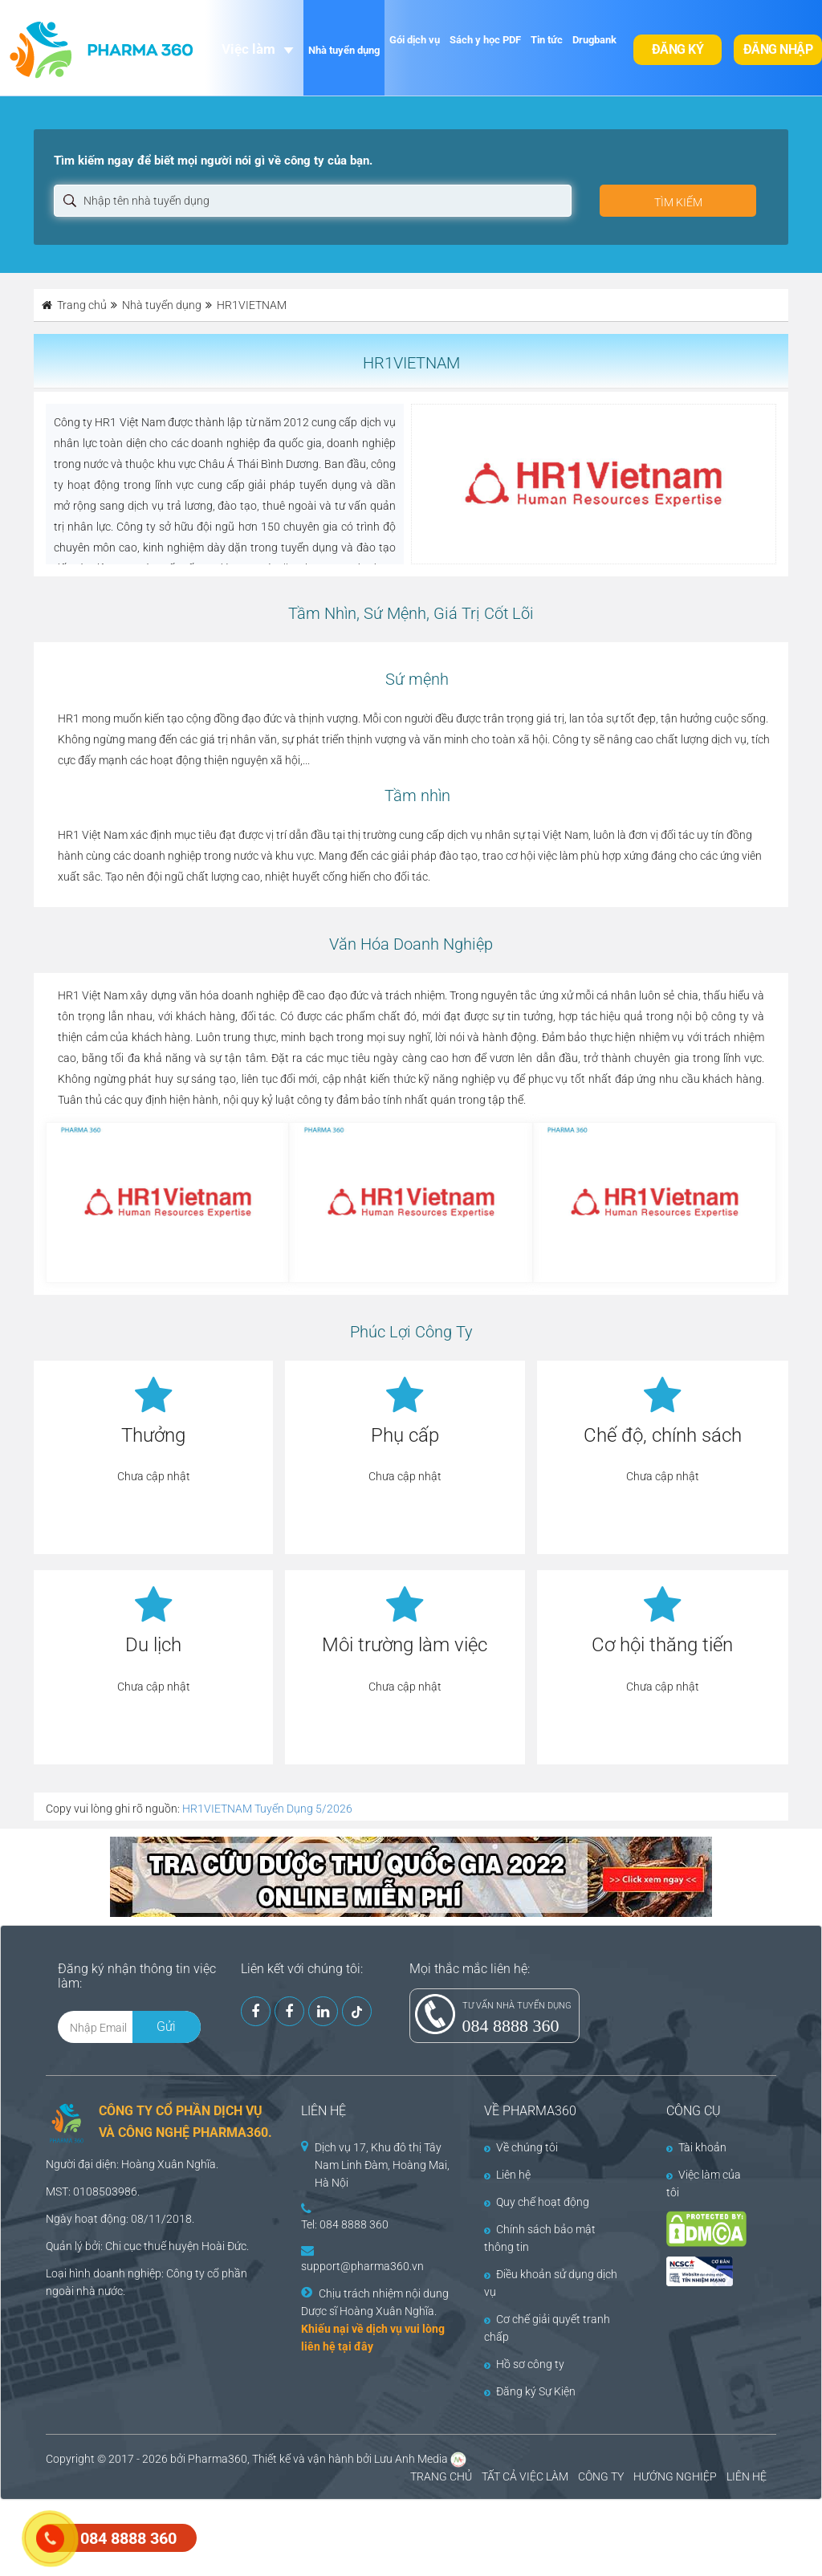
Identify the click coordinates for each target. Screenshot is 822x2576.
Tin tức (547, 40)
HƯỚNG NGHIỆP (675, 2476)
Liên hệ (507, 2174)
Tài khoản (696, 2147)
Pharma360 (217, 2458)
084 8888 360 (511, 2026)
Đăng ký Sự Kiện (530, 2391)
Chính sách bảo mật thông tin (540, 2238)
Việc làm (248, 49)
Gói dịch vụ (414, 40)
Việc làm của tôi (703, 2183)
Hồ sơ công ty (524, 2364)
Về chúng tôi (521, 2147)
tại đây (355, 2346)
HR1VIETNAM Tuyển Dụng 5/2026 (267, 1808)
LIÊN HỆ (746, 2476)
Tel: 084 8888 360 (345, 2224)
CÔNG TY (601, 2476)
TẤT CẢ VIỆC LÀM (525, 2476)
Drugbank (594, 40)
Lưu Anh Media (411, 2458)
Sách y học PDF (485, 40)
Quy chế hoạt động (536, 2202)
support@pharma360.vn (362, 2266)
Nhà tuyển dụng (344, 50)
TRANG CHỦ (441, 2476)
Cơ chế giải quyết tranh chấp (547, 2328)
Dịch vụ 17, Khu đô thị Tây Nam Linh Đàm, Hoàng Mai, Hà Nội (382, 2165)
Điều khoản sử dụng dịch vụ (550, 2283)
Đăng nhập (778, 49)
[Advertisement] (292, 2536)
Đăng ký (678, 49)
